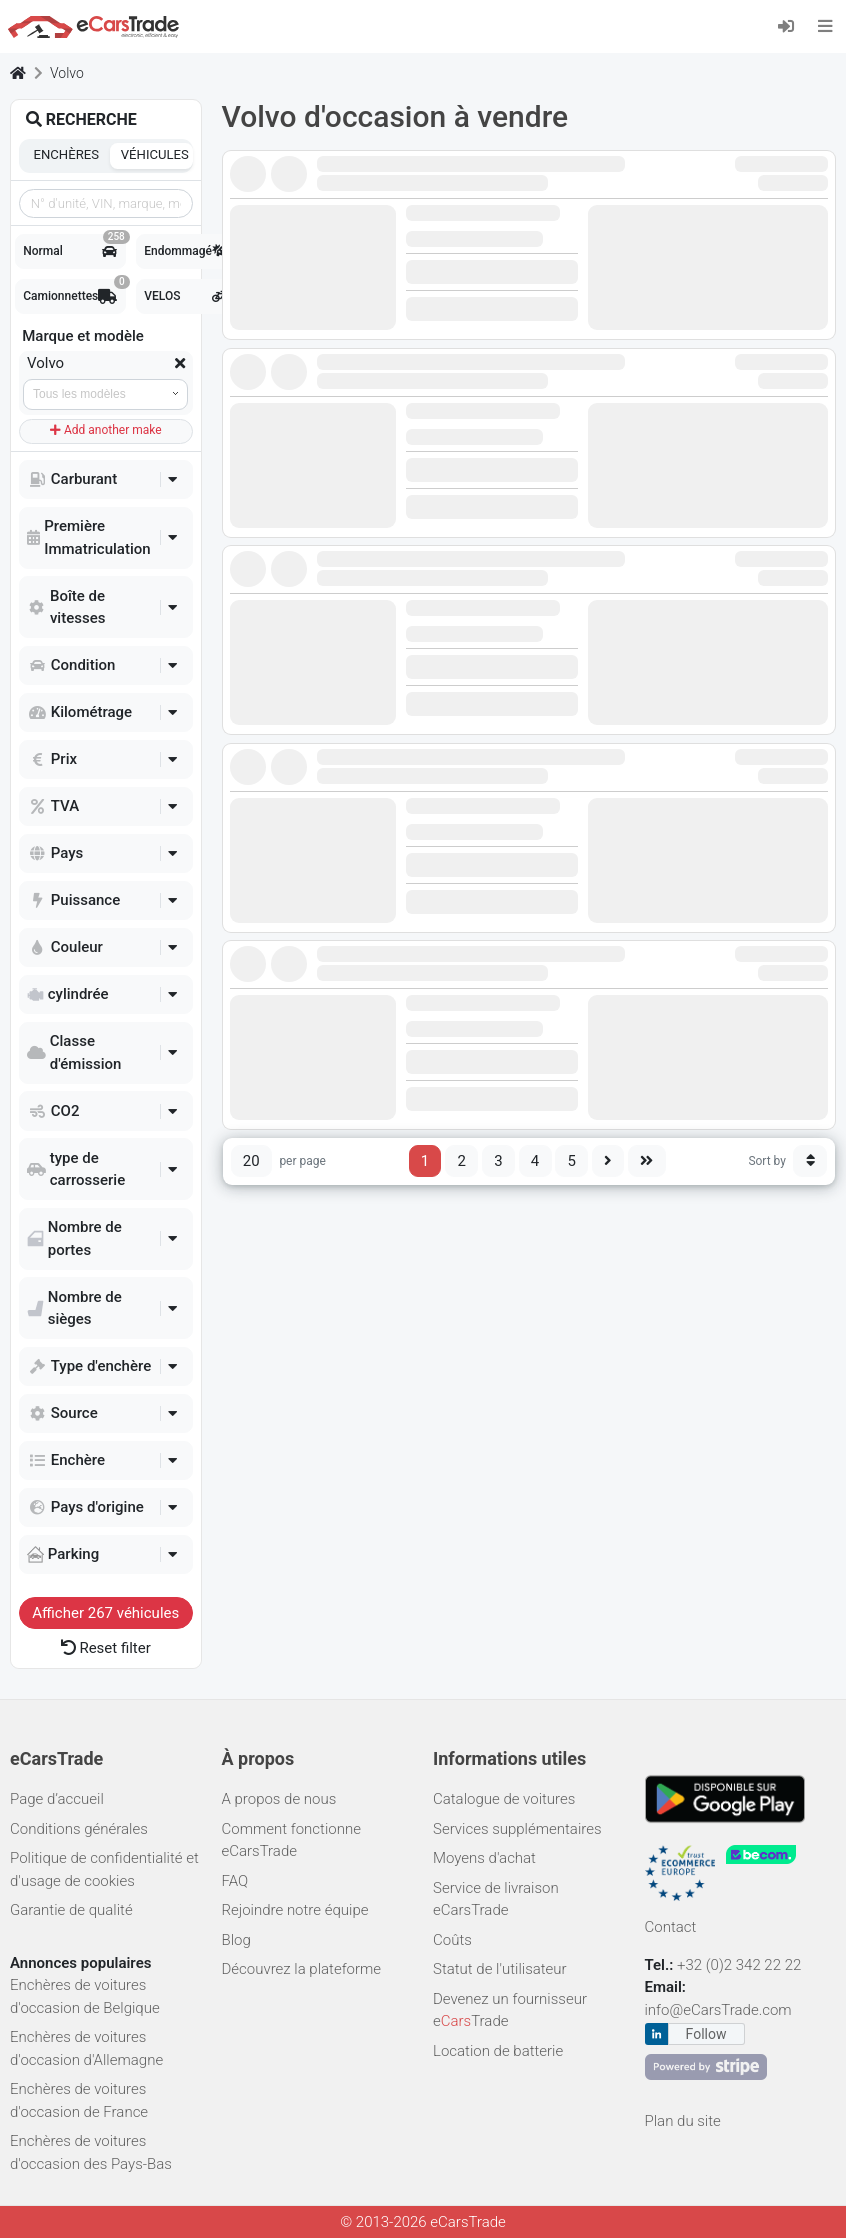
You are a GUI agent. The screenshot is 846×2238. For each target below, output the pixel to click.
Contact (671, 1927)
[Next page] (608, 1161)
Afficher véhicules (105, 1613)
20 (251, 1161)
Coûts (452, 1940)
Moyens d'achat (484, 1858)
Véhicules (155, 154)
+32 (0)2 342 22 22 (741, 1965)
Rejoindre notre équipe (295, 1910)
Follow (706, 2034)
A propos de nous (279, 1799)
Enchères (66, 154)
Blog (236, 1940)
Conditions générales (79, 1829)
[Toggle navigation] (825, 26)
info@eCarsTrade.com (718, 2010)
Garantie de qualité (71, 1910)
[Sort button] (810, 1161)
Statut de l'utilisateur (500, 1969)
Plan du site (683, 2121)
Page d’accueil (57, 1799)
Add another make (106, 430)
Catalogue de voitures (504, 1799)
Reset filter (106, 1648)
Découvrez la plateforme (302, 1969)
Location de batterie (498, 2051)
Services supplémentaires (517, 1829)
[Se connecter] (792, 25)
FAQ (235, 1881)
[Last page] (647, 1161)
